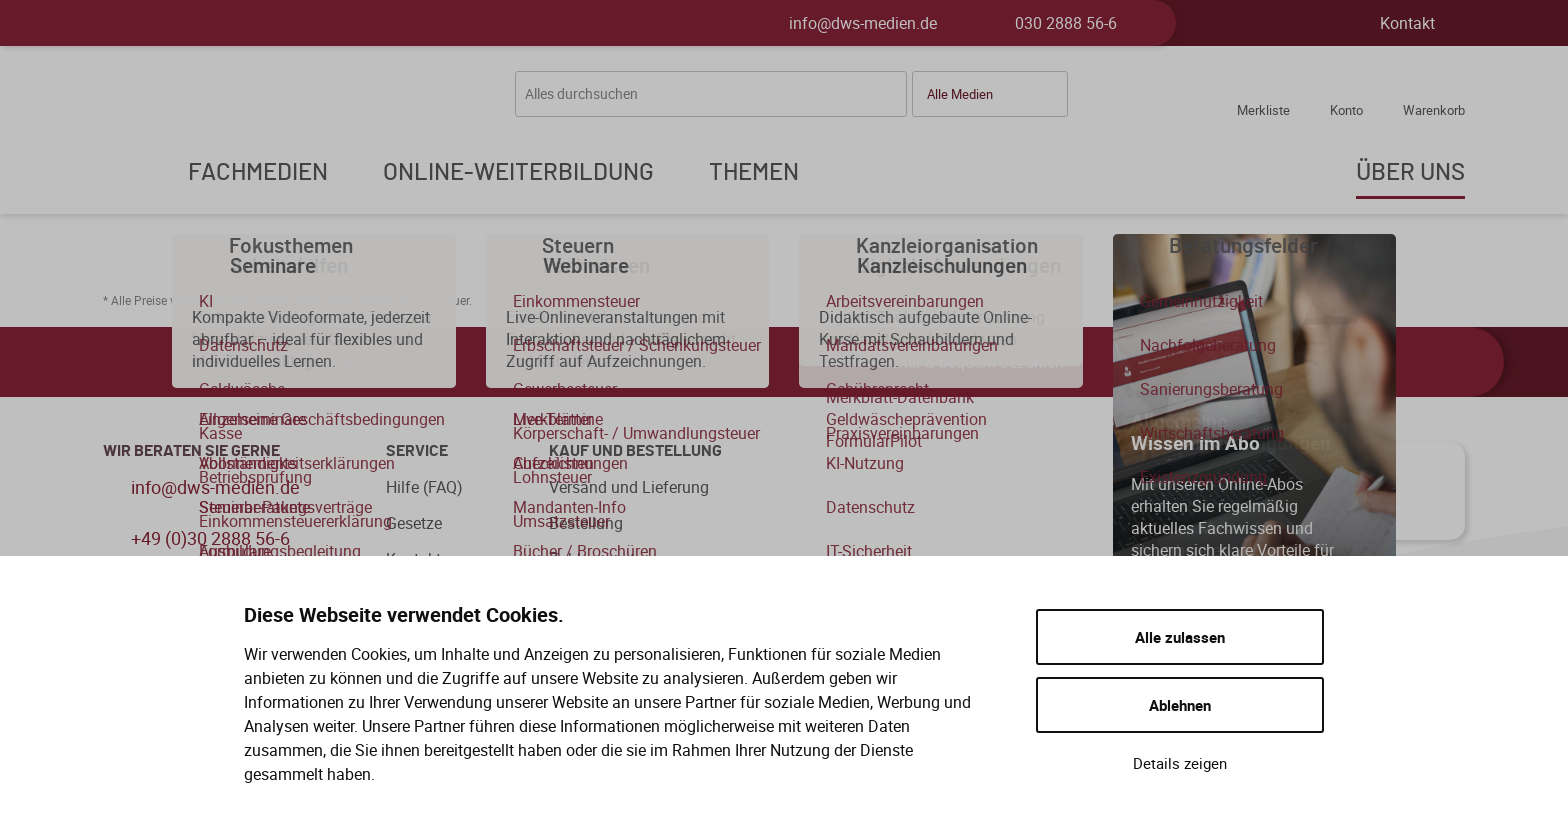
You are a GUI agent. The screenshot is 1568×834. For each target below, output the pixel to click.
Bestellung (586, 523)
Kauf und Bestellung (635, 451)
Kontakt (1407, 23)
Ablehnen (1180, 705)
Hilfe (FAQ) (424, 487)
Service (417, 451)
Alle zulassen (1180, 637)
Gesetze (414, 523)
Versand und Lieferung (629, 487)
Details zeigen (1180, 763)
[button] (990, 94)
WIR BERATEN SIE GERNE (191, 451)
